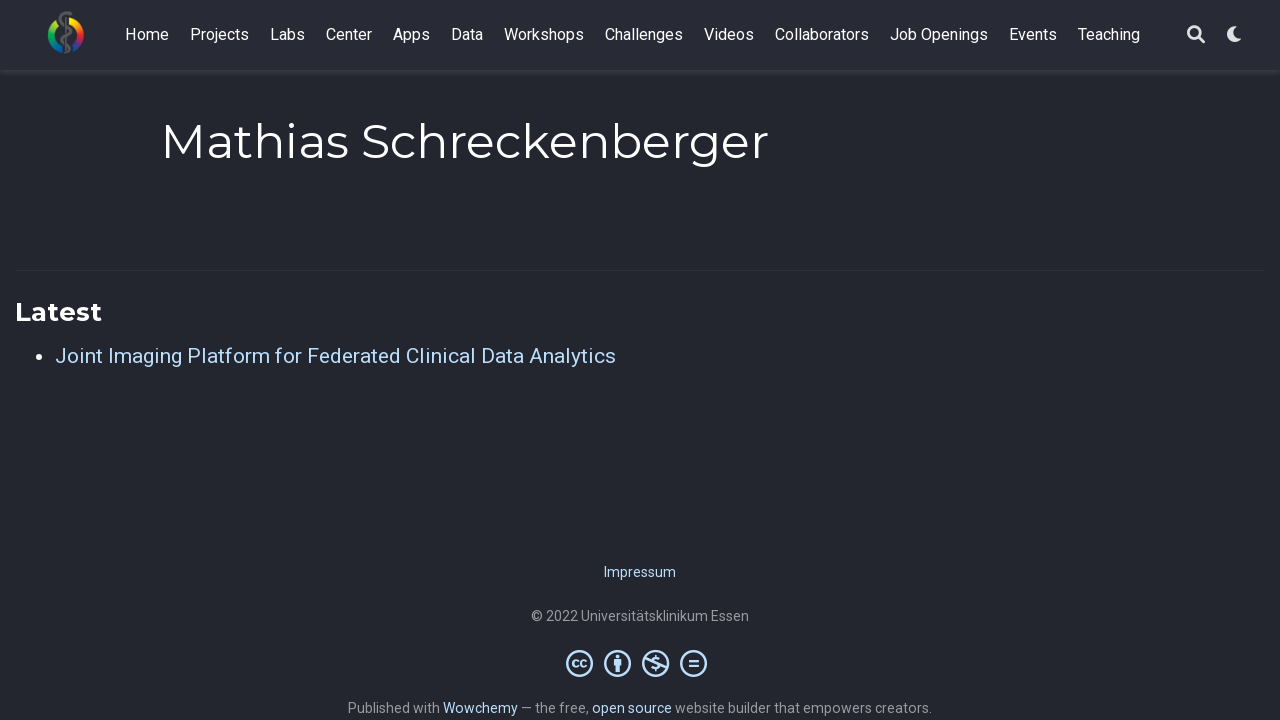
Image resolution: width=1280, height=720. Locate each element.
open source (632, 708)
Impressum (640, 572)
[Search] (1196, 35)
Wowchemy (480, 708)
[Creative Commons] (640, 663)
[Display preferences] (1235, 35)
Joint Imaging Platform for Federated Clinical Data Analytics (335, 356)
